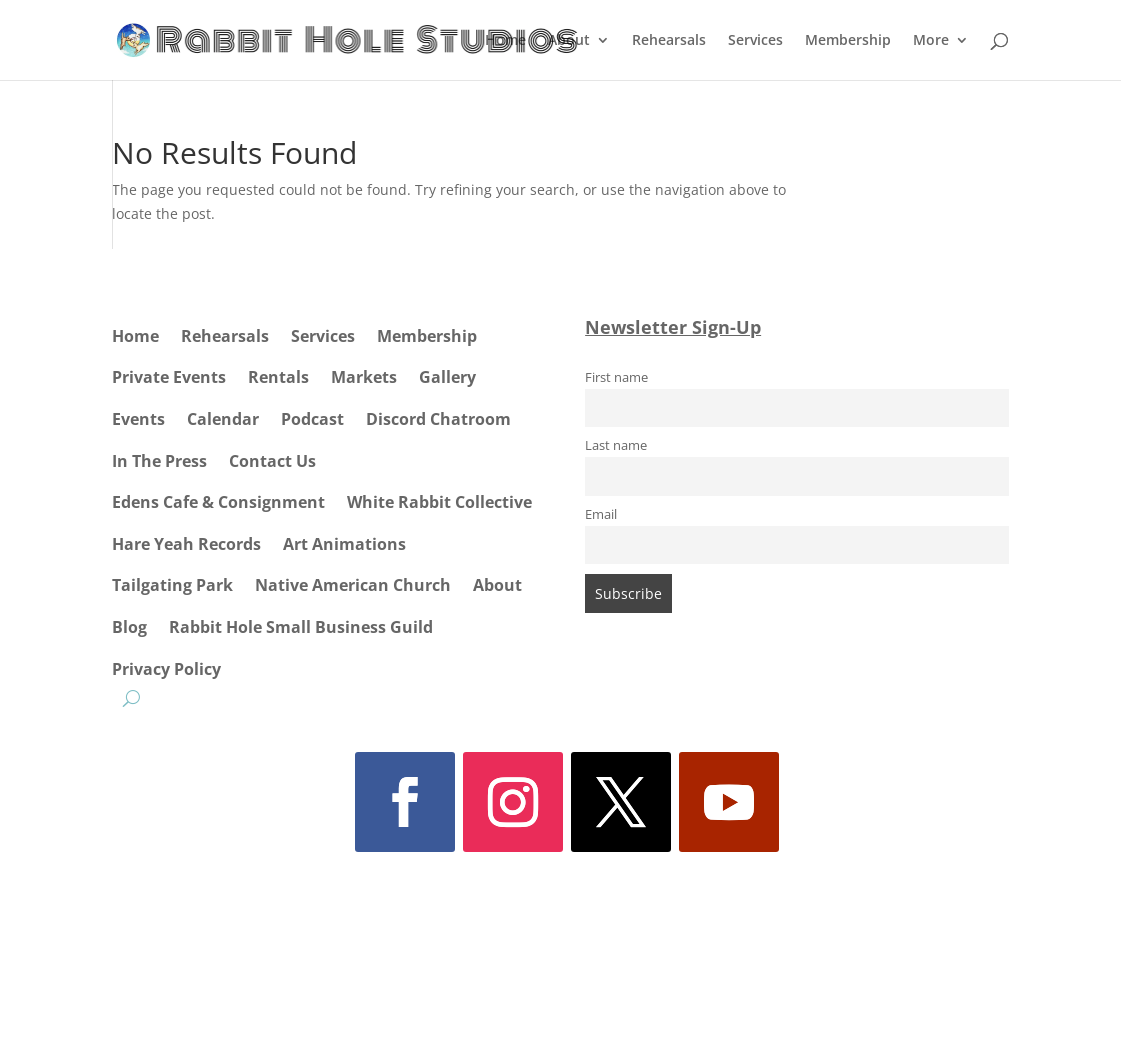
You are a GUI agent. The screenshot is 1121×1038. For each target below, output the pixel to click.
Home (505, 41)
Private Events (169, 377)
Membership (848, 41)
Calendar (223, 419)
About (569, 41)
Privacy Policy (166, 669)
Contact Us (272, 461)
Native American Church (353, 585)
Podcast (312, 419)
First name (616, 377)
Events (138, 419)
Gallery (447, 377)
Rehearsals (669, 41)
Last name (616, 445)
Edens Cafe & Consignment (218, 502)
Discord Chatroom (438, 419)
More (931, 41)
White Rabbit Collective (439, 502)
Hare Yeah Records (186, 544)
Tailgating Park (172, 585)
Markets (364, 377)
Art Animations (344, 544)
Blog (129, 627)
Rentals (278, 377)
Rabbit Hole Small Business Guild (301, 627)
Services (755, 41)
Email (601, 514)
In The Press (159, 461)
